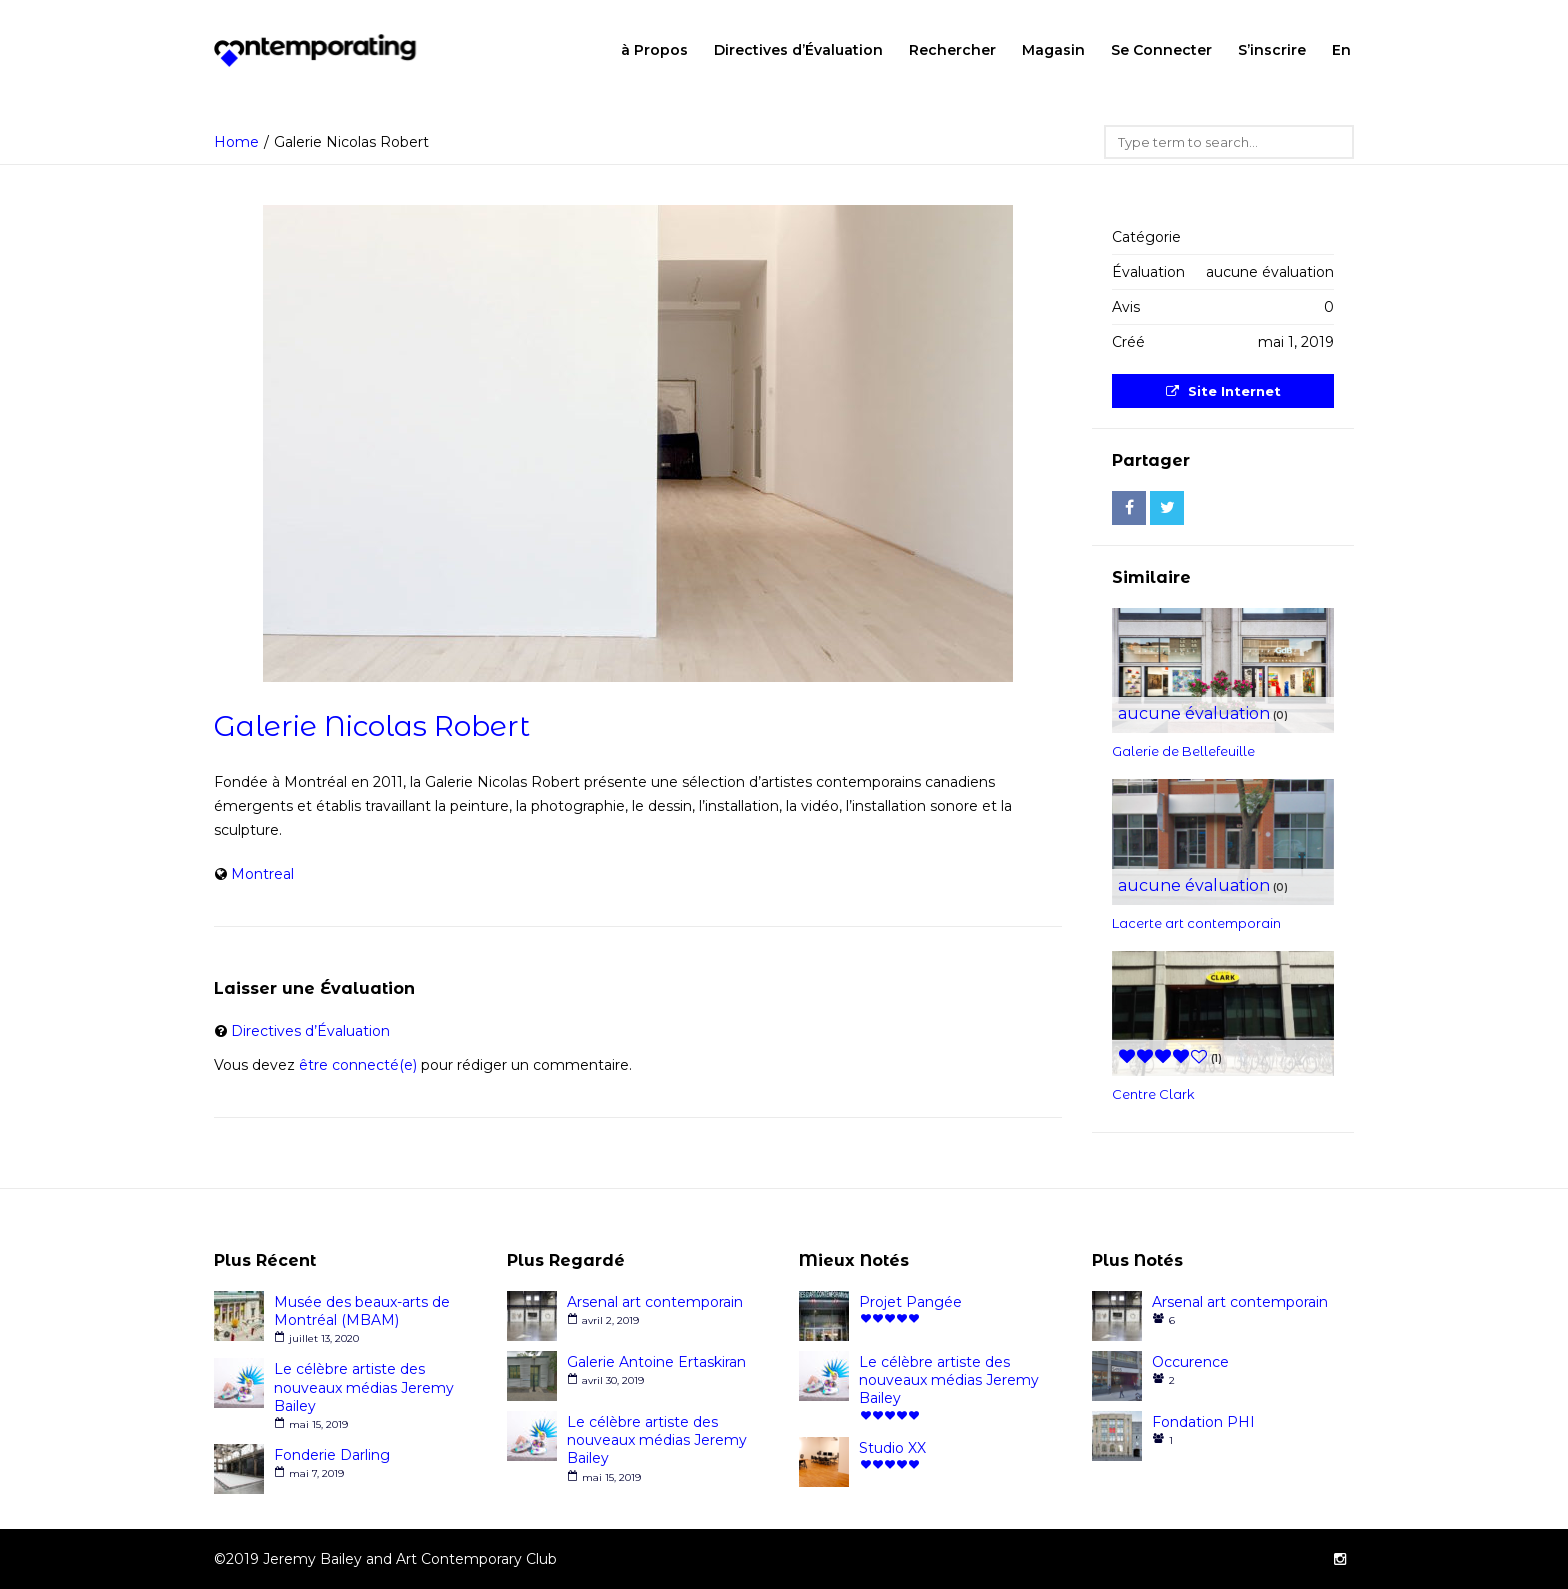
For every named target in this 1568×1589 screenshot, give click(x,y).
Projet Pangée (910, 1302)
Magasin (1053, 50)
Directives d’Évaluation (798, 50)
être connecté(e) (358, 1065)
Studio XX (892, 1448)
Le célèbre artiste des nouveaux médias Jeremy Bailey (364, 1387)
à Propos (654, 50)
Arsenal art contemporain (655, 1302)
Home (236, 142)
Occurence (1190, 1362)
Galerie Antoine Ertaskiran (656, 1362)
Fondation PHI (1203, 1422)
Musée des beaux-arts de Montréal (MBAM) (362, 1311)
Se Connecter (1161, 50)
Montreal (262, 874)
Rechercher (952, 50)
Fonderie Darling (332, 1455)
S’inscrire (1272, 50)
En (1341, 50)
